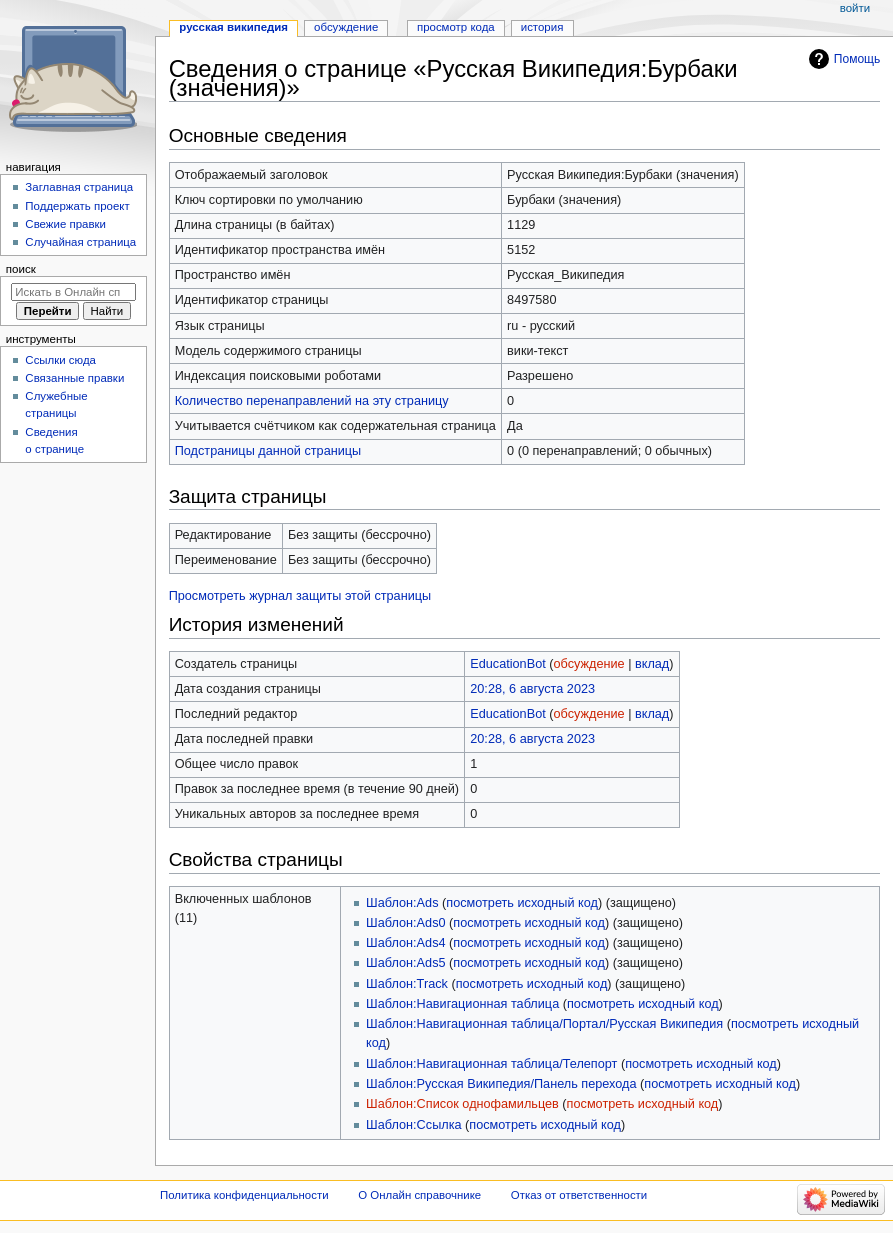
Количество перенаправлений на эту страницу (312, 401)
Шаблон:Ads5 (405, 963)
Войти (855, 8)
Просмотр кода (456, 27)
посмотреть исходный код (522, 903)
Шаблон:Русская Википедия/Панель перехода (501, 1084)
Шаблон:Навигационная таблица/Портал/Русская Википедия (544, 1024)
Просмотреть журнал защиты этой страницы (300, 596)
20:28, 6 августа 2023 (532, 689)
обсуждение (589, 664)
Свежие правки (65, 224)
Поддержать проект (77, 206)
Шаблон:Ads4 (405, 943)
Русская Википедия (233, 27)
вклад (652, 664)
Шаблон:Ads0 (405, 923)
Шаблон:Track (407, 984)
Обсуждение (346, 27)
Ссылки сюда (60, 360)
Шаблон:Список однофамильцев (462, 1104)
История (542, 27)
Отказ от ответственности (579, 1195)
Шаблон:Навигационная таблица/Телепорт (491, 1064)
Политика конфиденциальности (244, 1195)
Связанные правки (74, 378)
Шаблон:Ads (402, 903)
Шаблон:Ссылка (413, 1125)
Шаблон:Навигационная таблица (462, 1004)
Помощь (857, 59)
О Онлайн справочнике (419, 1195)
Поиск (21, 269)
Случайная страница (80, 242)
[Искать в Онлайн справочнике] (73, 292)
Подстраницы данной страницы (268, 451)
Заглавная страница (79, 187)
